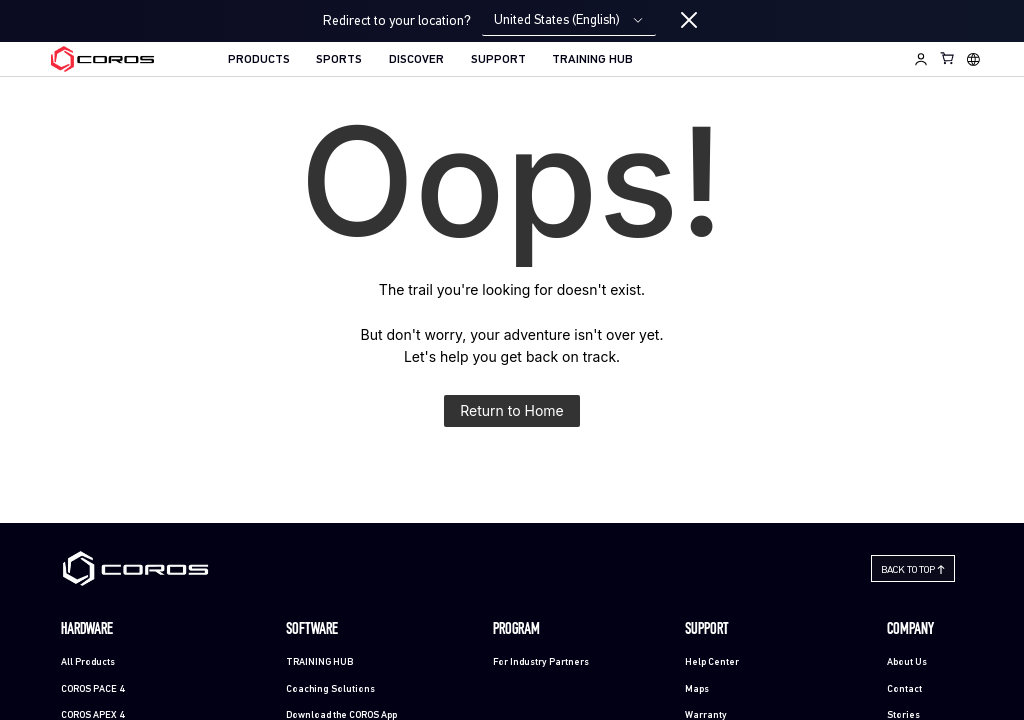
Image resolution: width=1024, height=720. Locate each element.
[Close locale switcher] (689, 21)
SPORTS (339, 60)
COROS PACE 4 (92, 689)
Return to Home (512, 410)
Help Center (712, 662)
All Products (88, 662)
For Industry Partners (541, 662)
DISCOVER (416, 60)
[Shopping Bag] (948, 58)
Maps (697, 689)
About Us (907, 662)
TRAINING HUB (592, 60)
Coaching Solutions (330, 689)
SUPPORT (498, 60)
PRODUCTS (259, 60)
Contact (904, 689)
